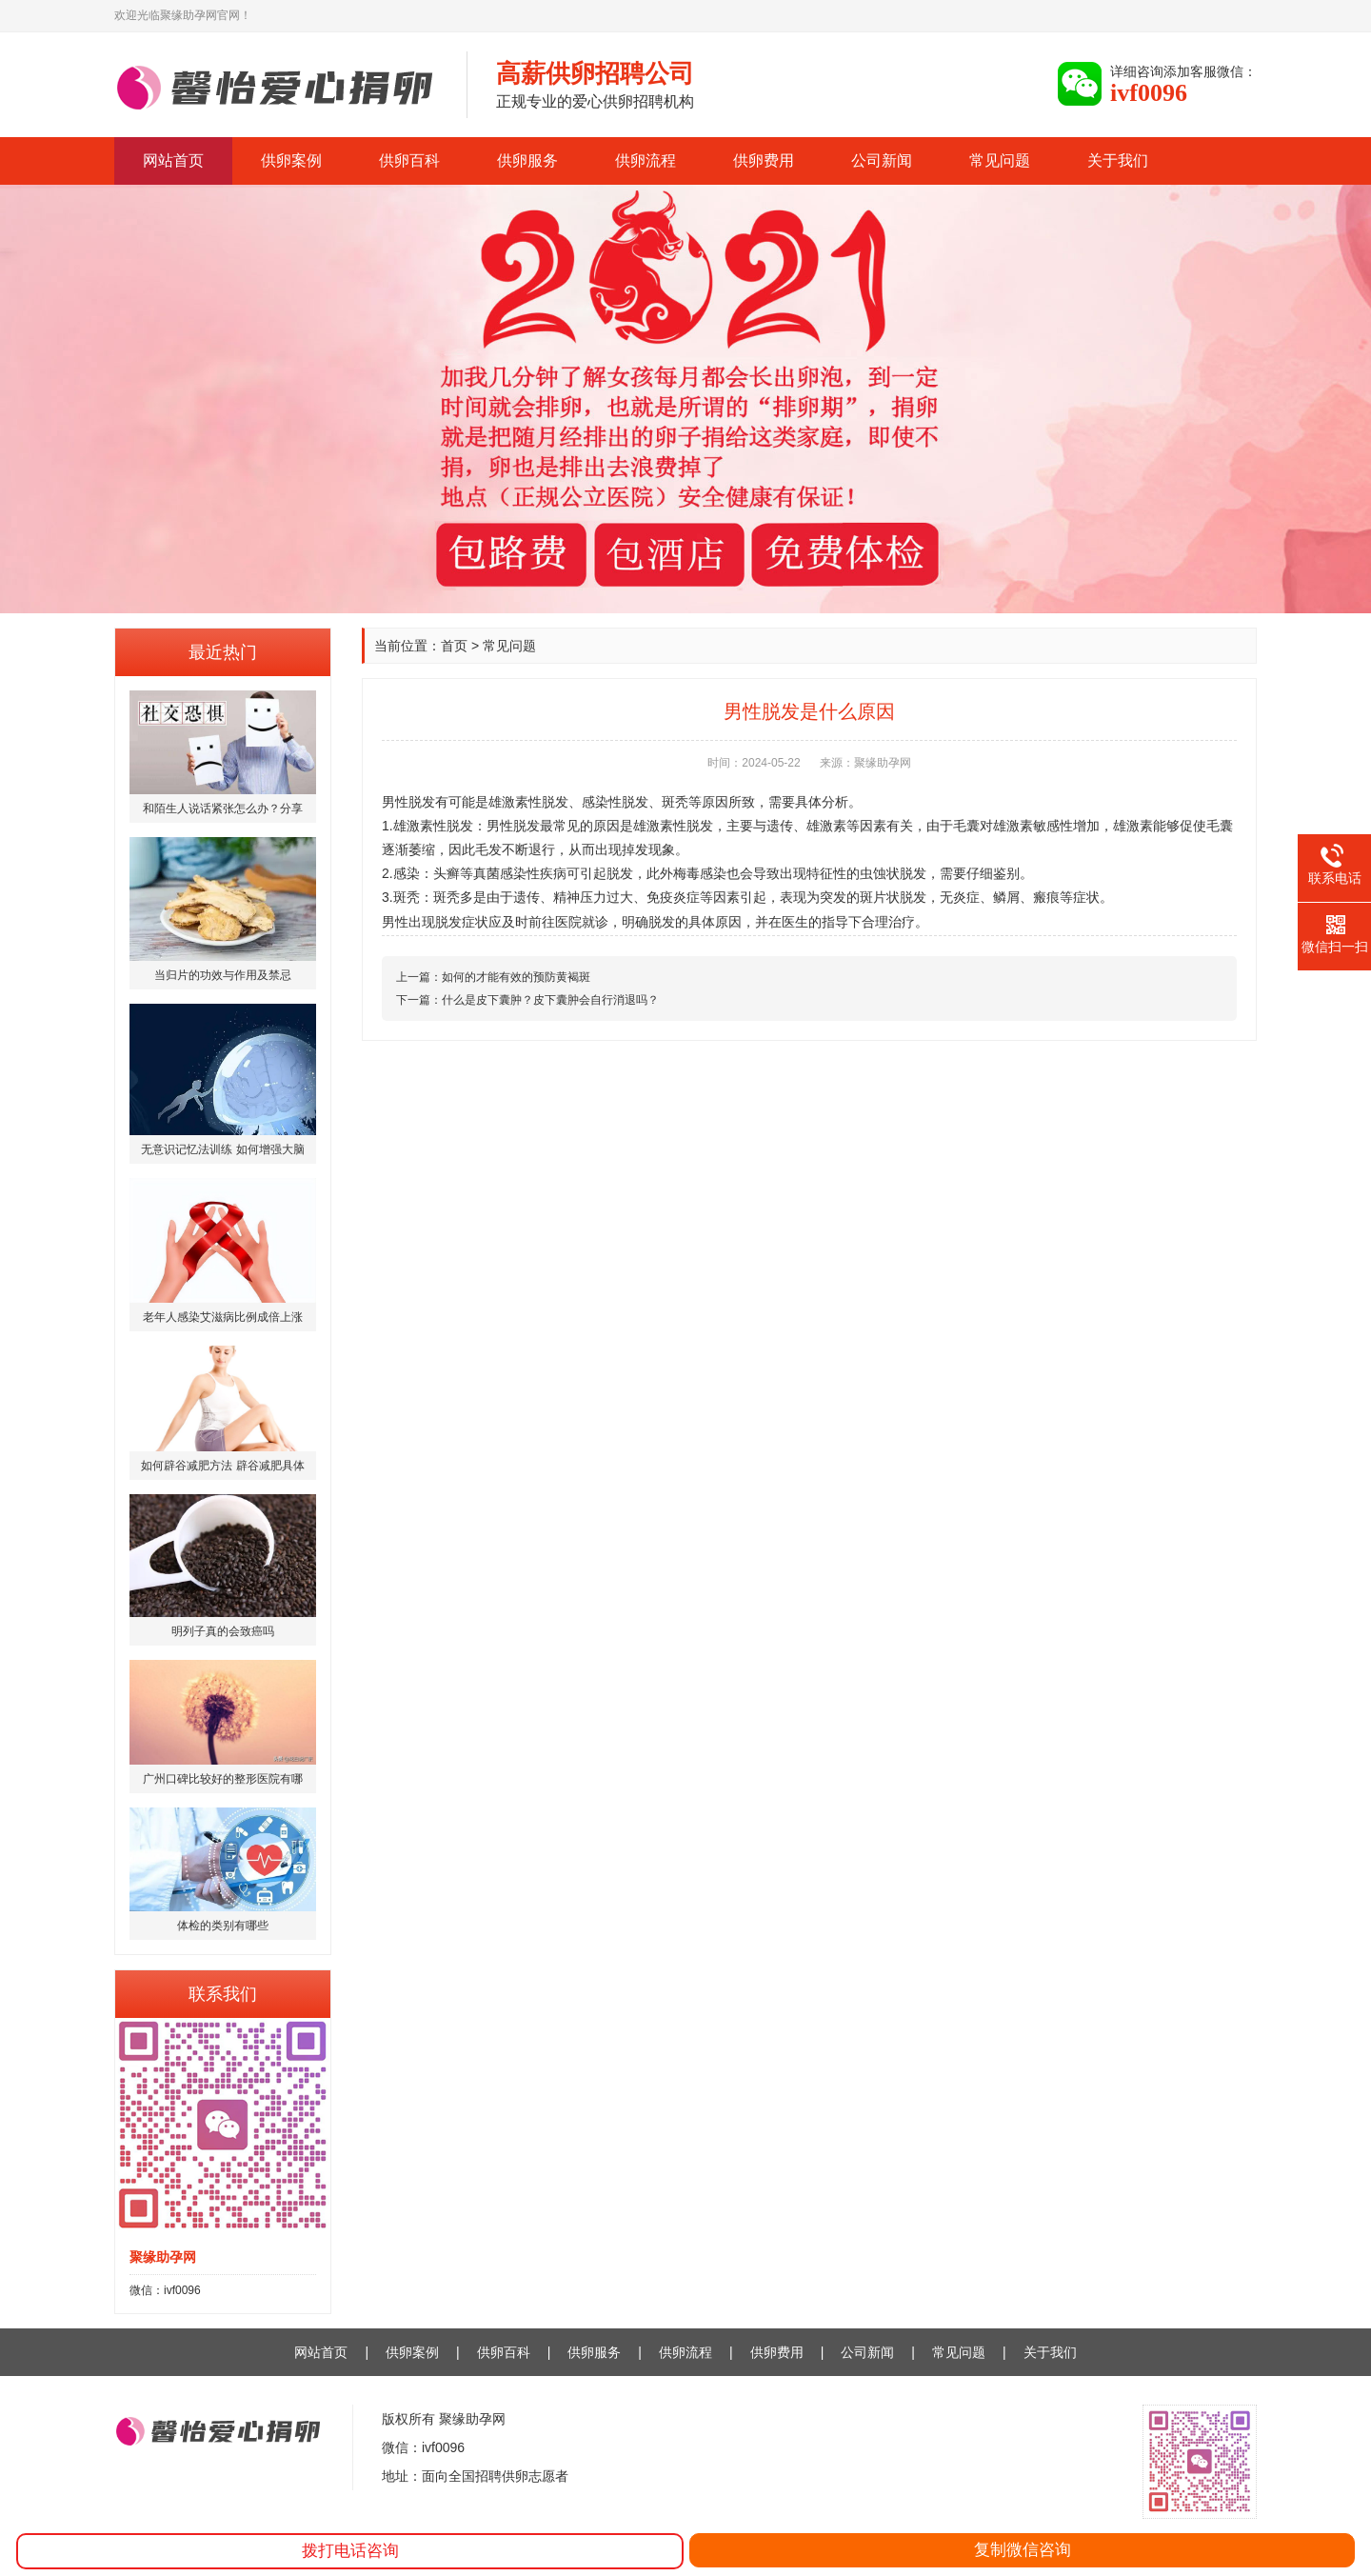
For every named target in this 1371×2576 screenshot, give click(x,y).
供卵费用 (763, 160)
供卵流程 (645, 160)
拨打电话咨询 (350, 2551)
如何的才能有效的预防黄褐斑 (516, 977)
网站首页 (173, 160)
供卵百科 (409, 160)
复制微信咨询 (1022, 2550)
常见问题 (999, 160)
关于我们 (1117, 160)
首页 (454, 645)
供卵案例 (291, 160)
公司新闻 (881, 160)
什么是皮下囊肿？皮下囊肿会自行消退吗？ (550, 1000)
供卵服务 (527, 160)
